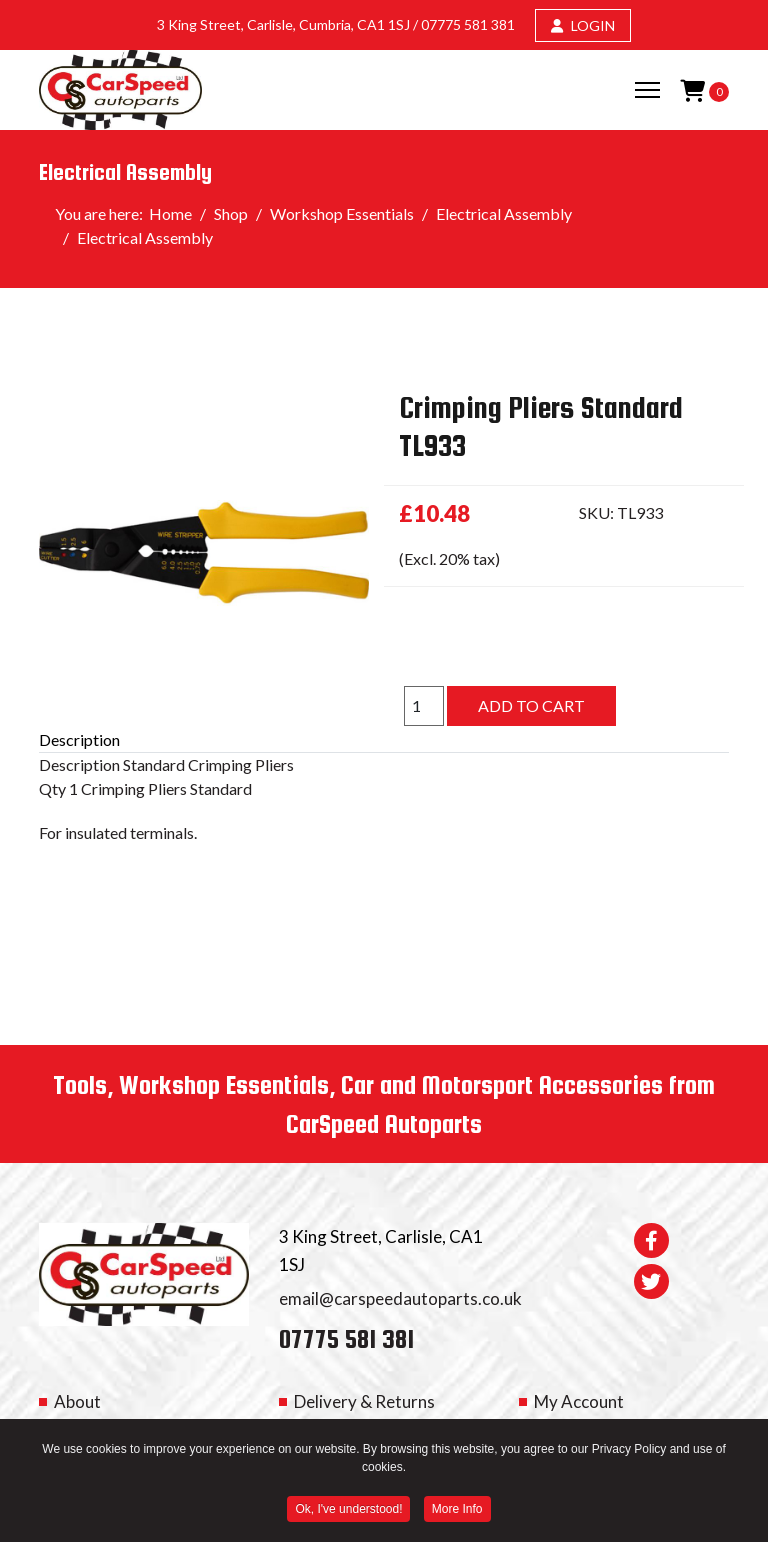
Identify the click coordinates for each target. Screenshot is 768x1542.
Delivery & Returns (364, 1401)
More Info (457, 1512)
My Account (579, 1401)
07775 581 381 (468, 24)
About (77, 1401)
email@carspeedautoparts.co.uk (400, 1298)
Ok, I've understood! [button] (348, 1512)
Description (79, 739)
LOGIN (583, 25)
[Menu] (647, 90)
